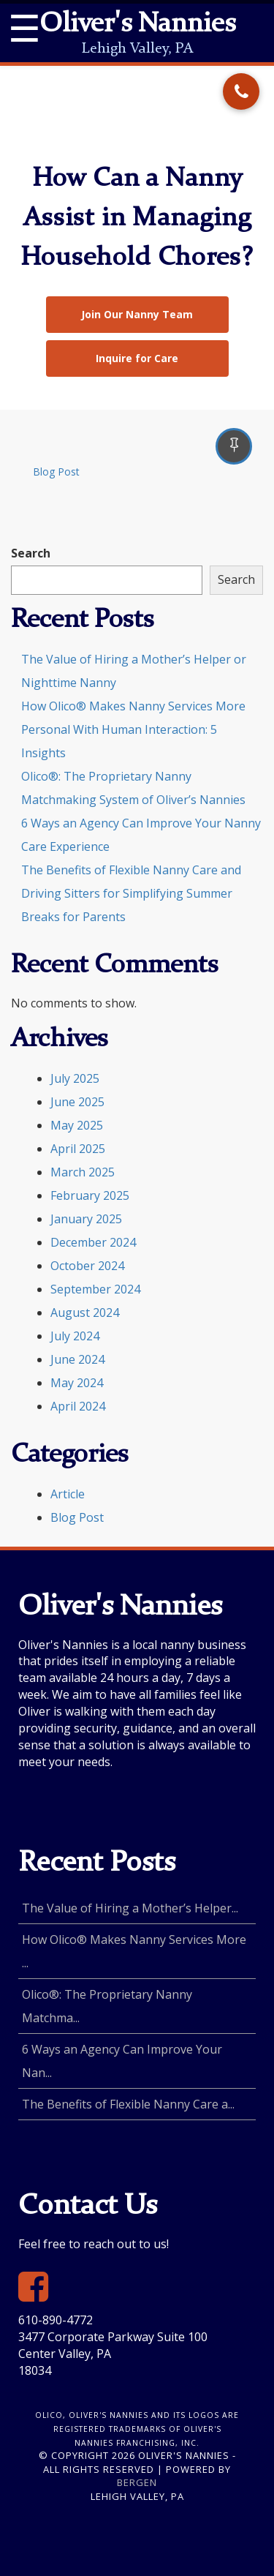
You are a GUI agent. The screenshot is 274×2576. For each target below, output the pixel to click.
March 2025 (82, 1172)
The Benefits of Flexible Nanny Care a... (128, 2104)
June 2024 (77, 1359)
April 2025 (77, 1149)
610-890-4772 (55, 2320)
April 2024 (77, 1406)
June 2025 (77, 1102)
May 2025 (76, 1125)
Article (67, 1494)
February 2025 (89, 1195)
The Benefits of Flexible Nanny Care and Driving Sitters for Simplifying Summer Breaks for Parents (131, 893)
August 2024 (84, 1312)
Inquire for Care (137, 358)
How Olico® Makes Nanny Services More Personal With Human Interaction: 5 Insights (133, 729)
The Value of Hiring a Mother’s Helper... (130, 1908)
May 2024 (76, 1383)
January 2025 (86, 1219)
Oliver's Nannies (137, 25)
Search (30, 553)
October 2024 (87, 1266)
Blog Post (56, 471)
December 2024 (93, 1242)
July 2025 (74, 1078)
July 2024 (74, 1336)
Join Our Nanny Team (137, 314)
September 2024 (95, 1289)
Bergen (137, 2482)
